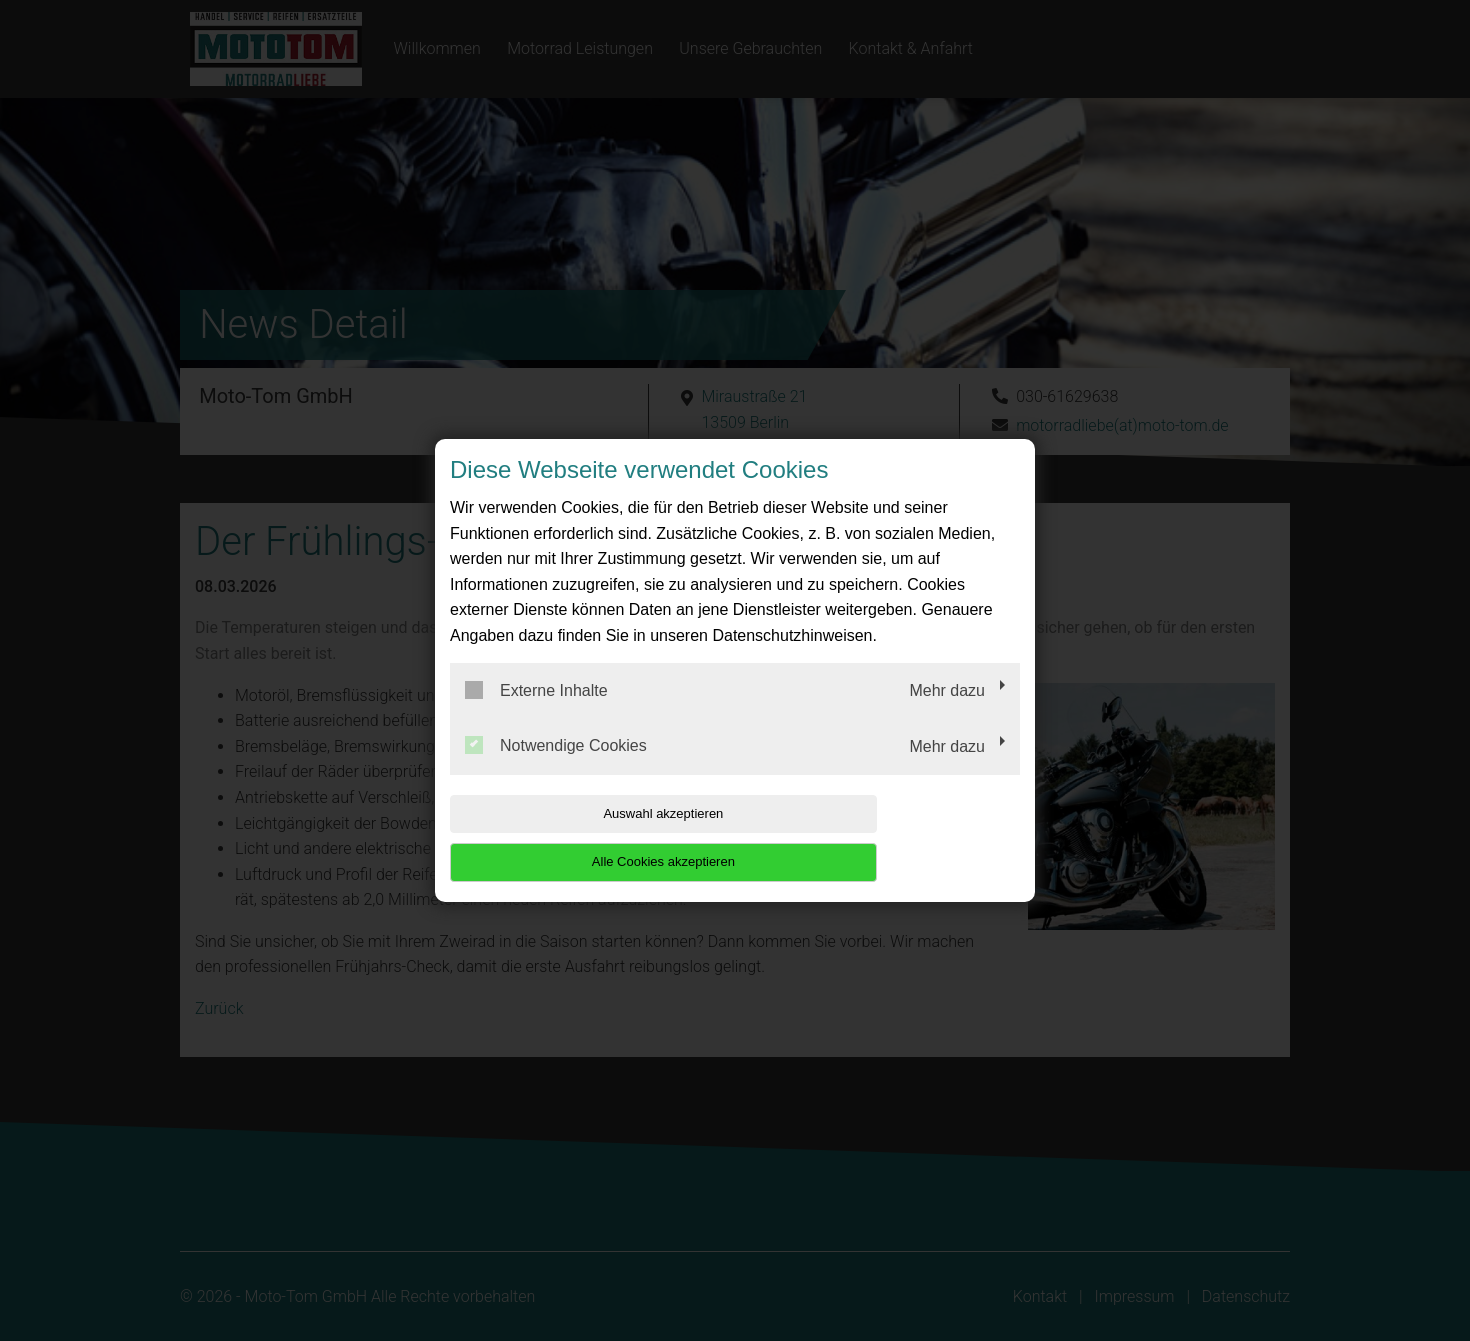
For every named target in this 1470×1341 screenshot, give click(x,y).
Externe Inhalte (536, 714)
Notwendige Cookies (556, 770)
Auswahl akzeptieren (578, 837)
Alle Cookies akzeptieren (891, 837)
